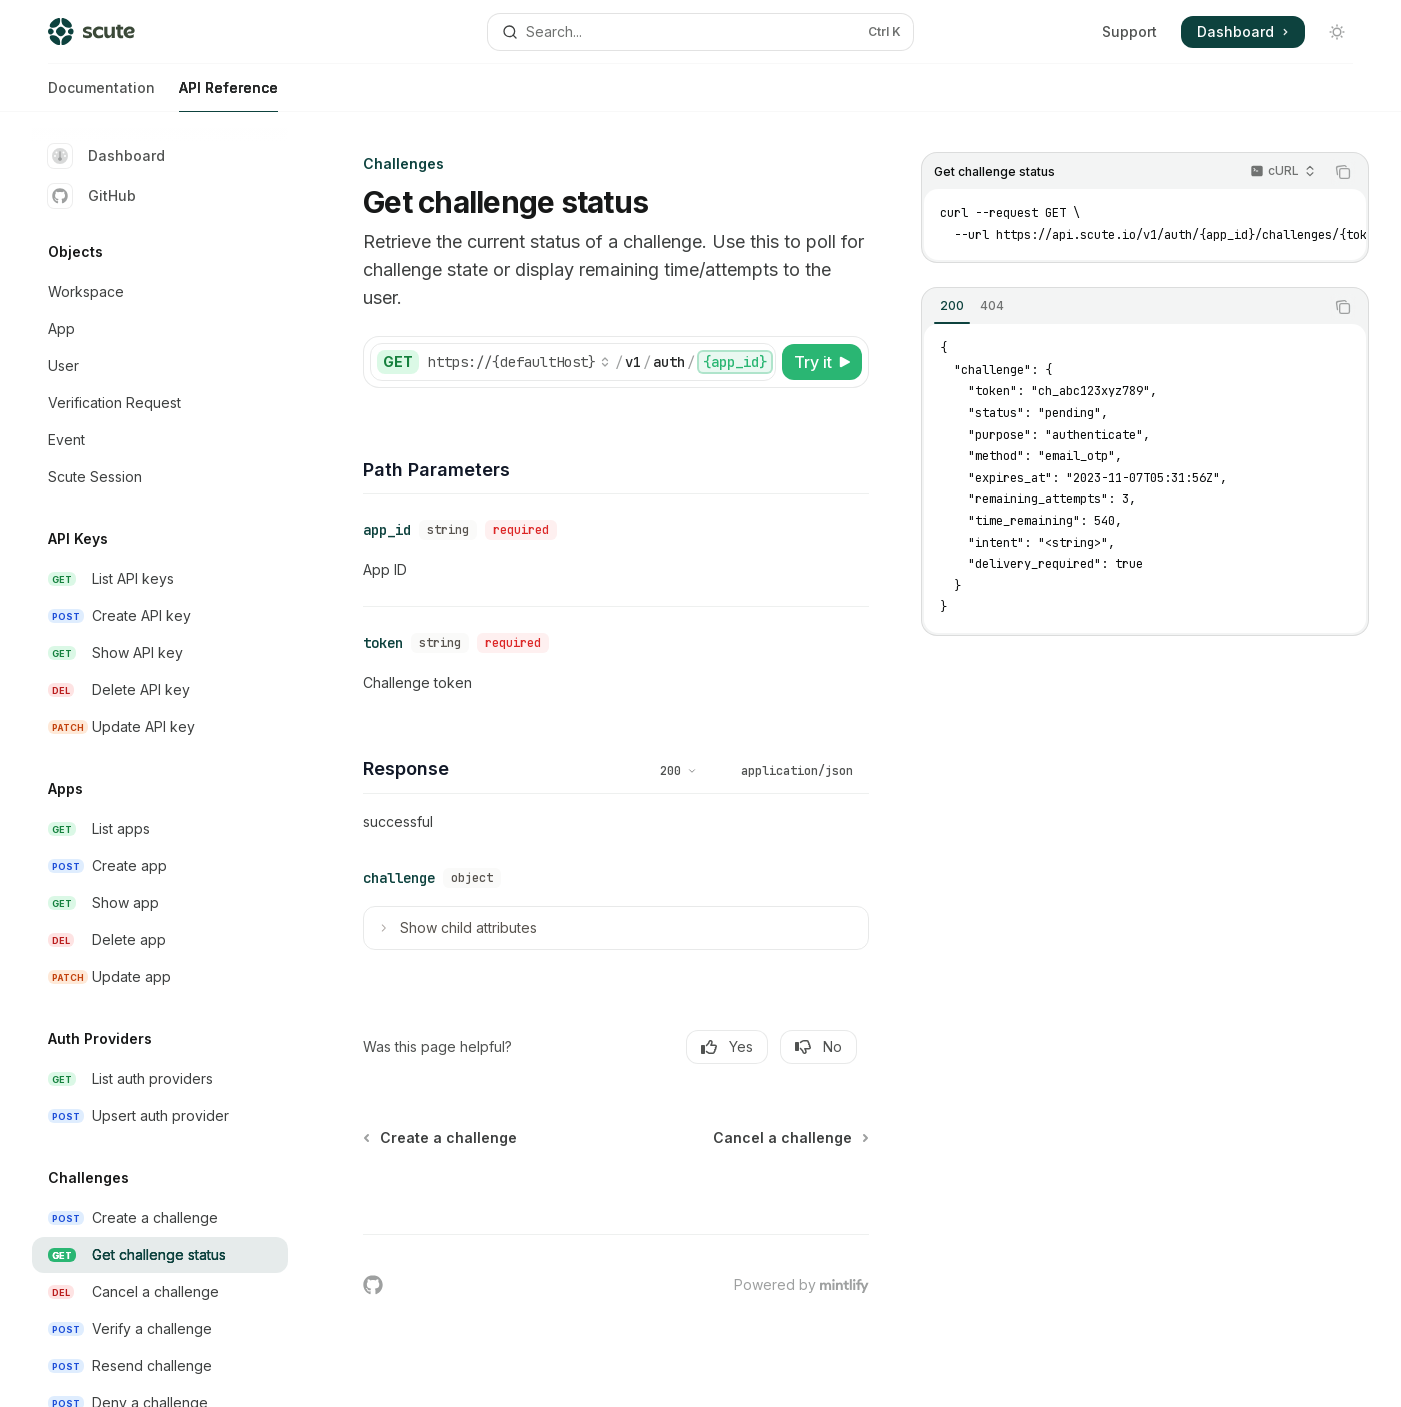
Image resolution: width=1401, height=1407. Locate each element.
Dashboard (106, 156)
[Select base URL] (519, 362)
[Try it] (822, 362)
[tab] (952, 306)
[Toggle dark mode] (1337, 32)
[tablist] (1123, 307)
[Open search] (700, 32)
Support (1129, 31)
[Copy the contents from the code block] (1343, 172)
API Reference (228, 95)
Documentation (101, 95)
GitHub (92, 196)
